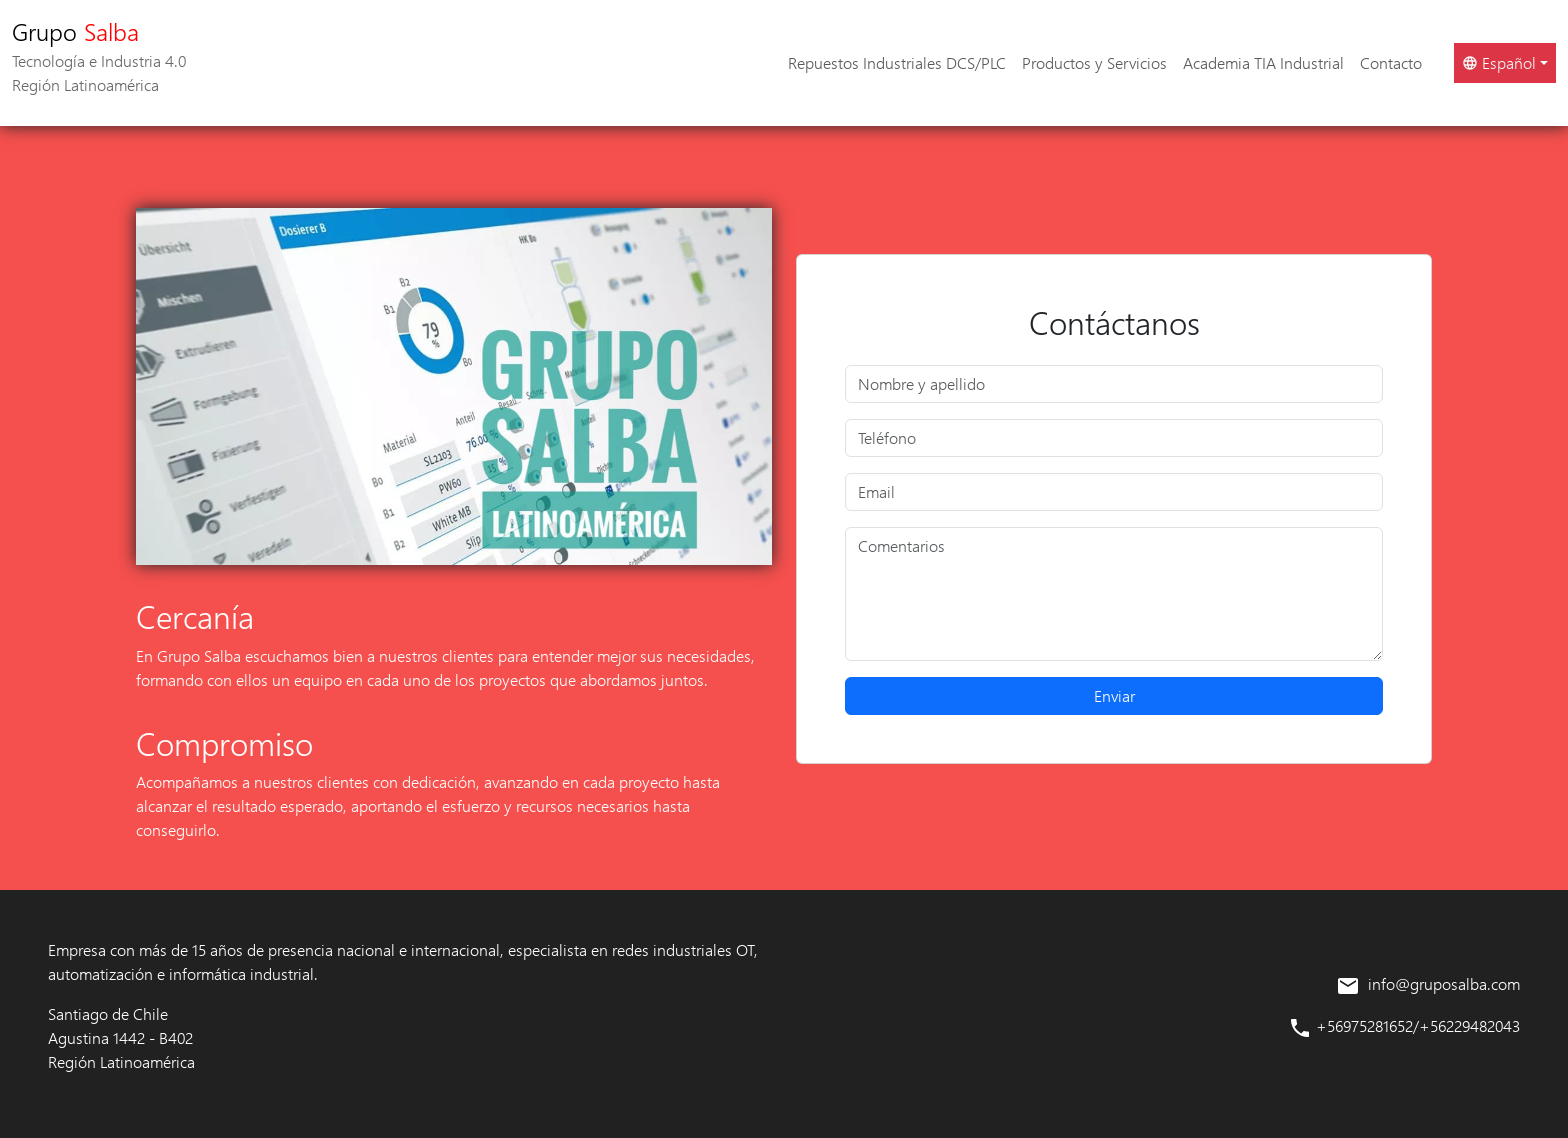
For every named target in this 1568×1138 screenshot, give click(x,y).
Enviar (1114, 695)
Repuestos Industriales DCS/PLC (897, 62)
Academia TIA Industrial (1263, 62)
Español (1499, 62)
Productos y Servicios (1094, 62)
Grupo (99, 56)
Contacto (1391, 62)
